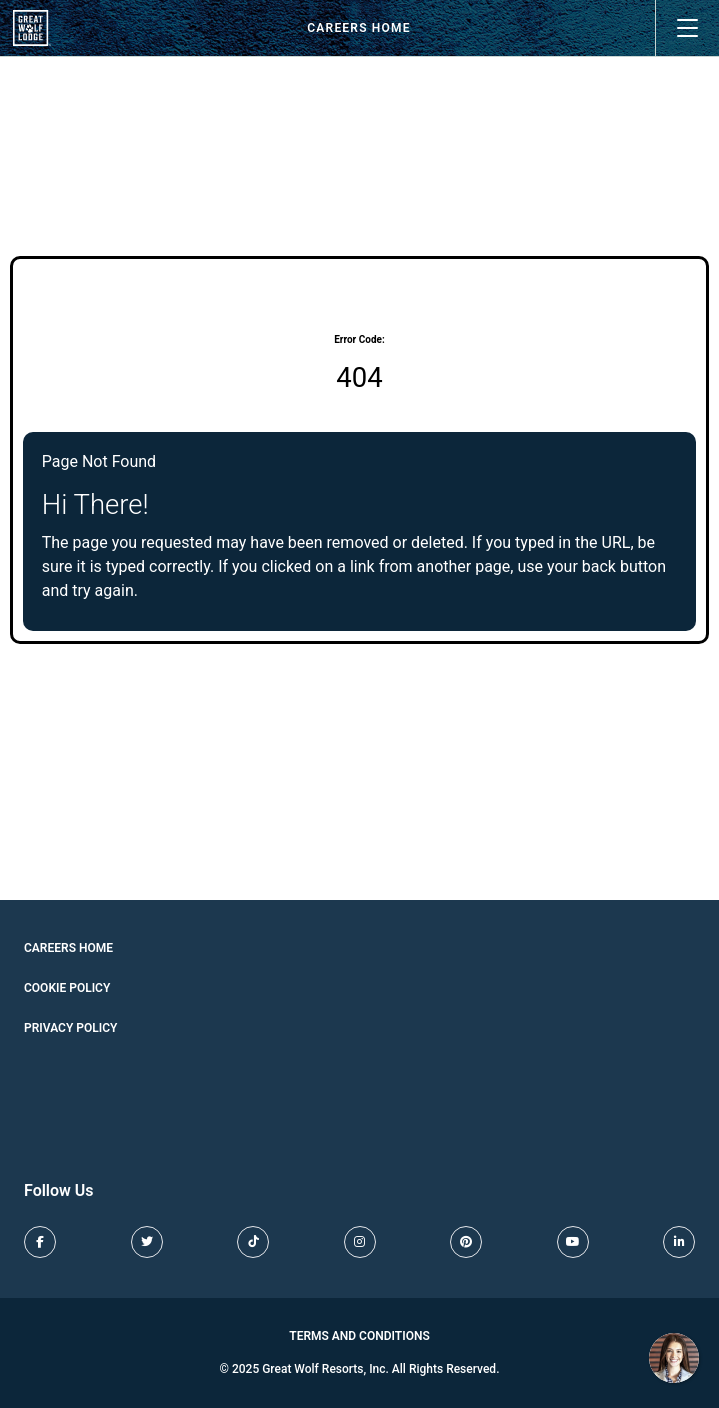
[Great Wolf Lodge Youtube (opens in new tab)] (573, 1242)
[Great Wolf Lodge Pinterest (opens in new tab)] (466, 1242)
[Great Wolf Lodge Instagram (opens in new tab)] (360, 1242)
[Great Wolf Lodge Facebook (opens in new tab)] (40, 1242)
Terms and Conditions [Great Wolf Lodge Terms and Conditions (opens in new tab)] (359, 1336)
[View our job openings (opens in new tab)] (32, 28)
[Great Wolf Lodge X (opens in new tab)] (147, 1242)
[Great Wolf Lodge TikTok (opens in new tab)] (253, 1242)
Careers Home (358, 28)
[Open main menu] (687, 28)
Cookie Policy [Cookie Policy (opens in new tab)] (67, 988)
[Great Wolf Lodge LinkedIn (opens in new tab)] (679, 1242)
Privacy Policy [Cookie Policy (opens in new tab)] (70, 1028)
